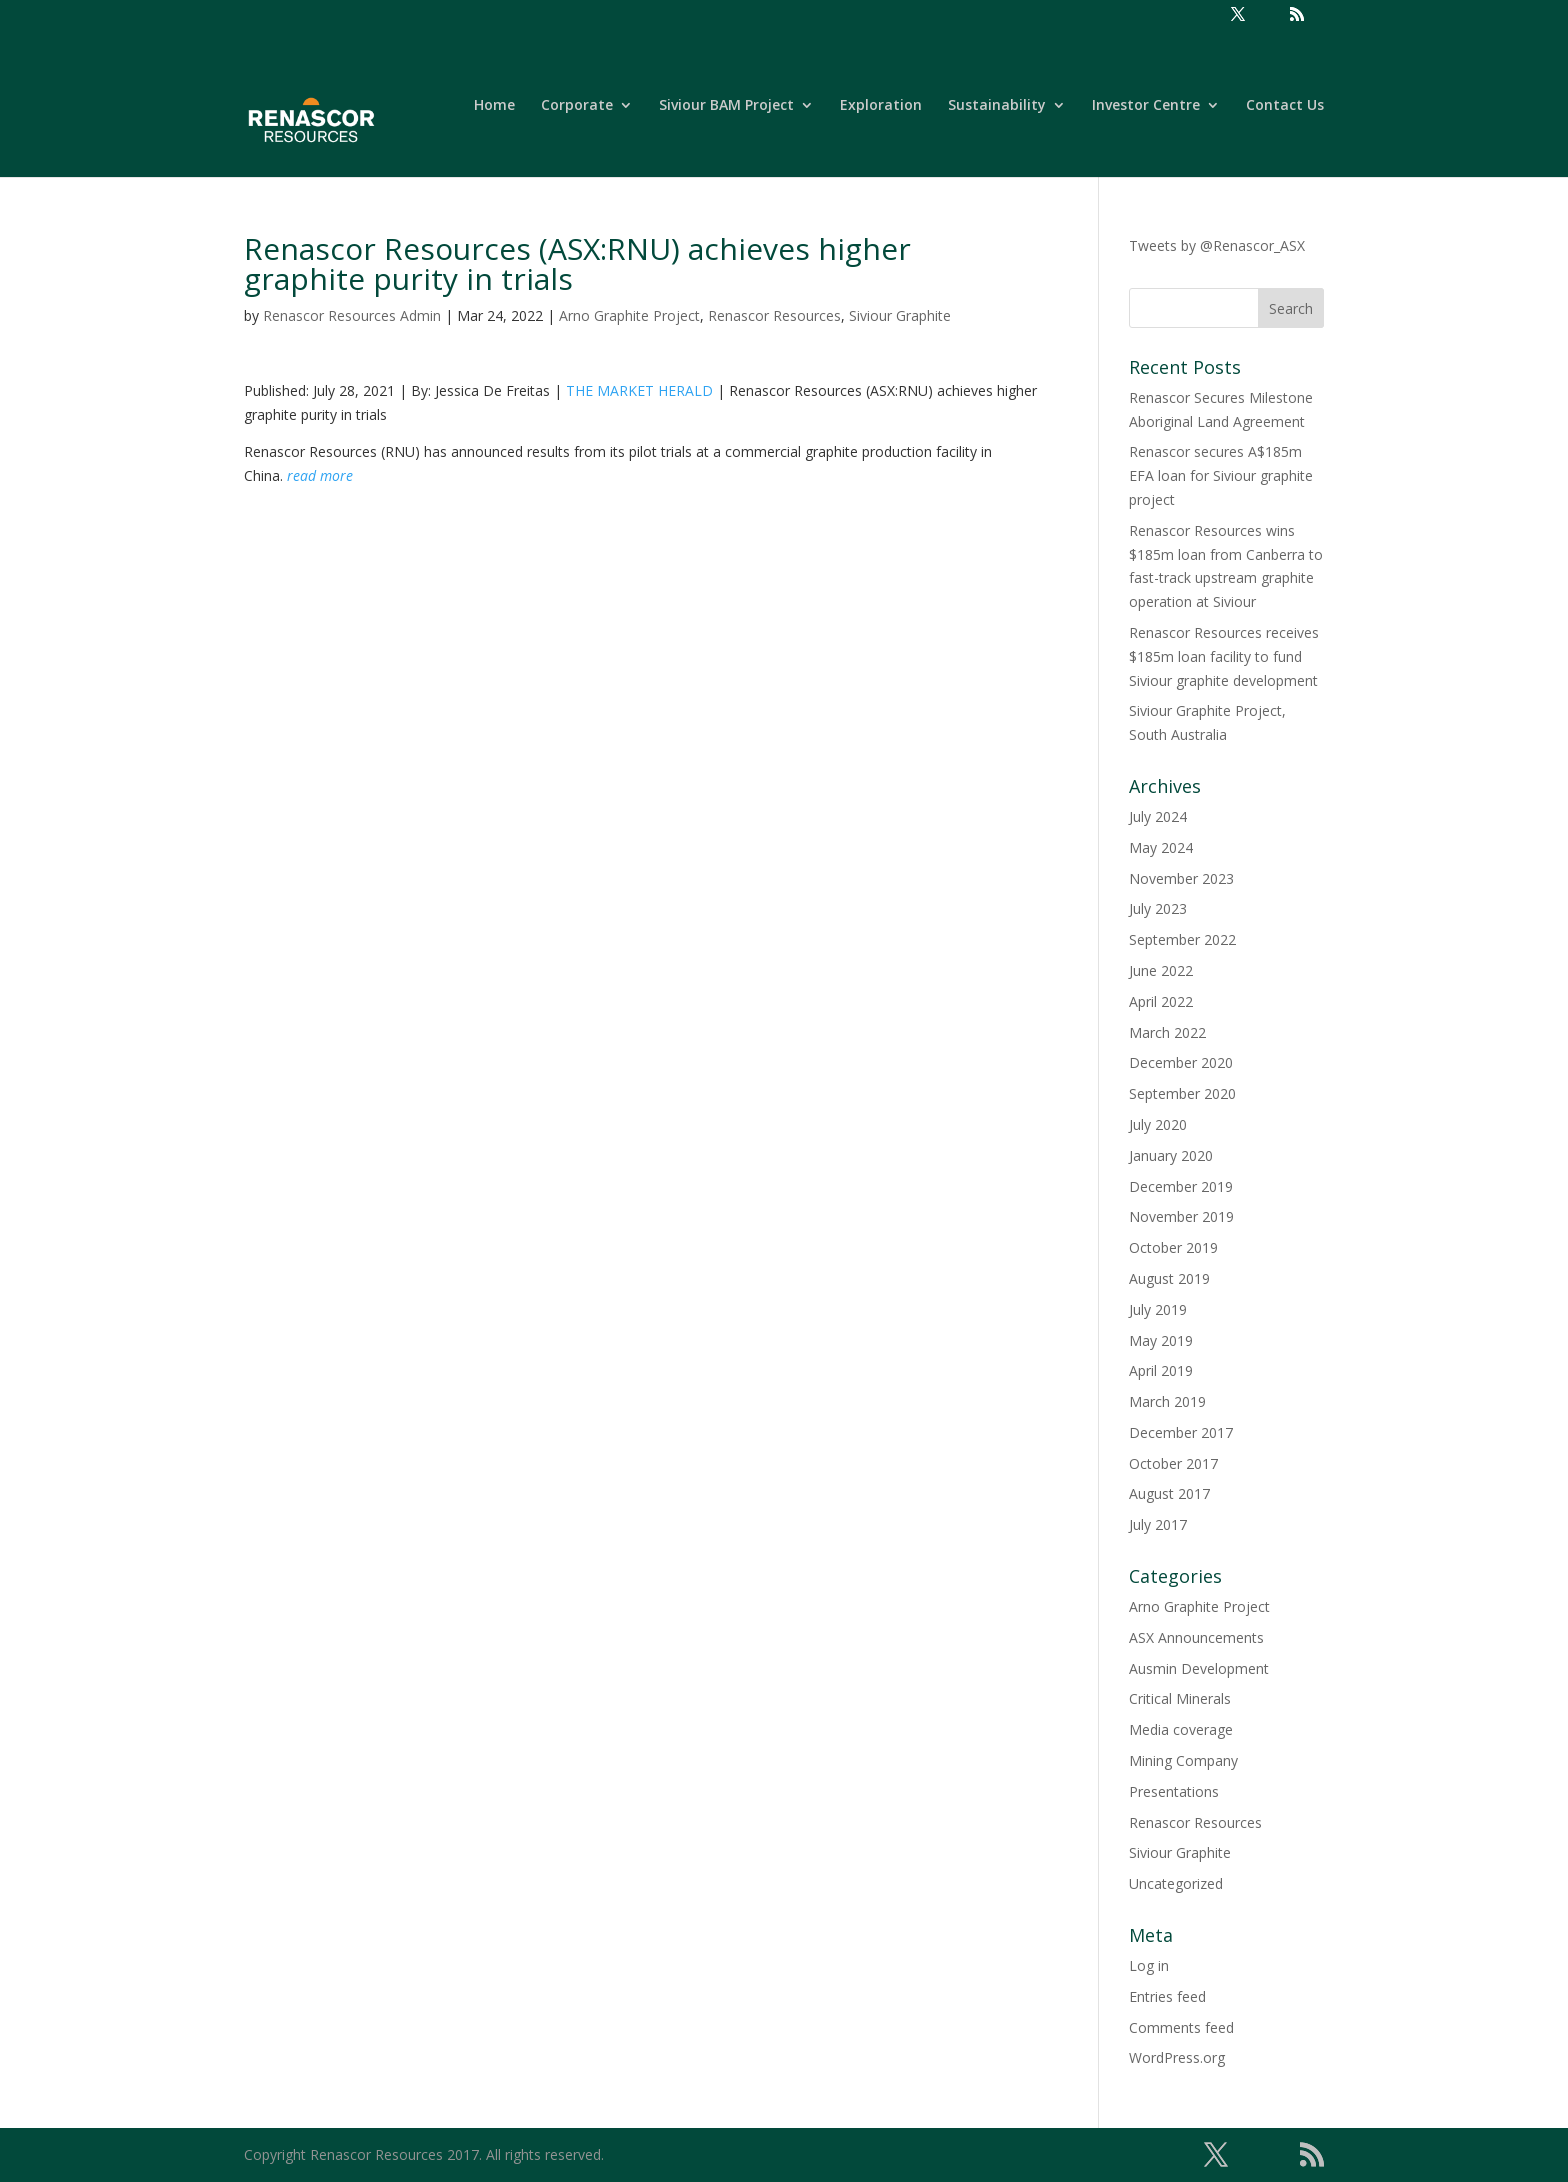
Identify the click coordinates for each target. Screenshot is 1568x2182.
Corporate (577, 106)
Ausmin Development (1199, 1668)
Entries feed (1167, 1996)
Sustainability (997, 106)
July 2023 (1158, 908)
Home (494, 106)
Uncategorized (1176, 1883)
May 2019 (1161, 1340)
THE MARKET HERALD (639, 390)
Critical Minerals (1180, 1698)
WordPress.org (1177, 2057)
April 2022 (1161, 1001)
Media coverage (1181, 1729)
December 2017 (1181, 1432)
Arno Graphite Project (629, 315)
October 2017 (1173, 1463)
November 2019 (1181, 1216)
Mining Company (1183, 1760)
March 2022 (1167, 1032)
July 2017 (1158, 1524)
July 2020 (1158, 1124)
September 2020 (1182, 1093)
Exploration (881, 106)
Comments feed (1181, 2027)
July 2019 (1158, 1309)
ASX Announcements (1196, 1637)
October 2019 (1173, 1247)
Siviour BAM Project (726, 106)
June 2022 (1161, 970)
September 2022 (1182, 939)
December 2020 (1181, 1062)
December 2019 (1181, 1186)
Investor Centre (1146, 106)
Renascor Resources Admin (352, 315)
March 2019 (1167, 1401)
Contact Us (1285, 106)
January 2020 (1171, 1155)
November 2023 (1181, 878)
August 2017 (1169, 1493)
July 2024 (1158, 816)
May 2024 (1161, 847)
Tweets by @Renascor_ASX (1217, 245)
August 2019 (1169, 1278)
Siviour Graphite (900, 315)
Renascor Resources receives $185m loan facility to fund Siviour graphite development (1224, 656)
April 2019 (1161, 1370)
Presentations (1174, 1791)
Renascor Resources (774, 315)
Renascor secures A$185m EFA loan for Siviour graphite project (1221, 475)
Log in (1149, 1965)
